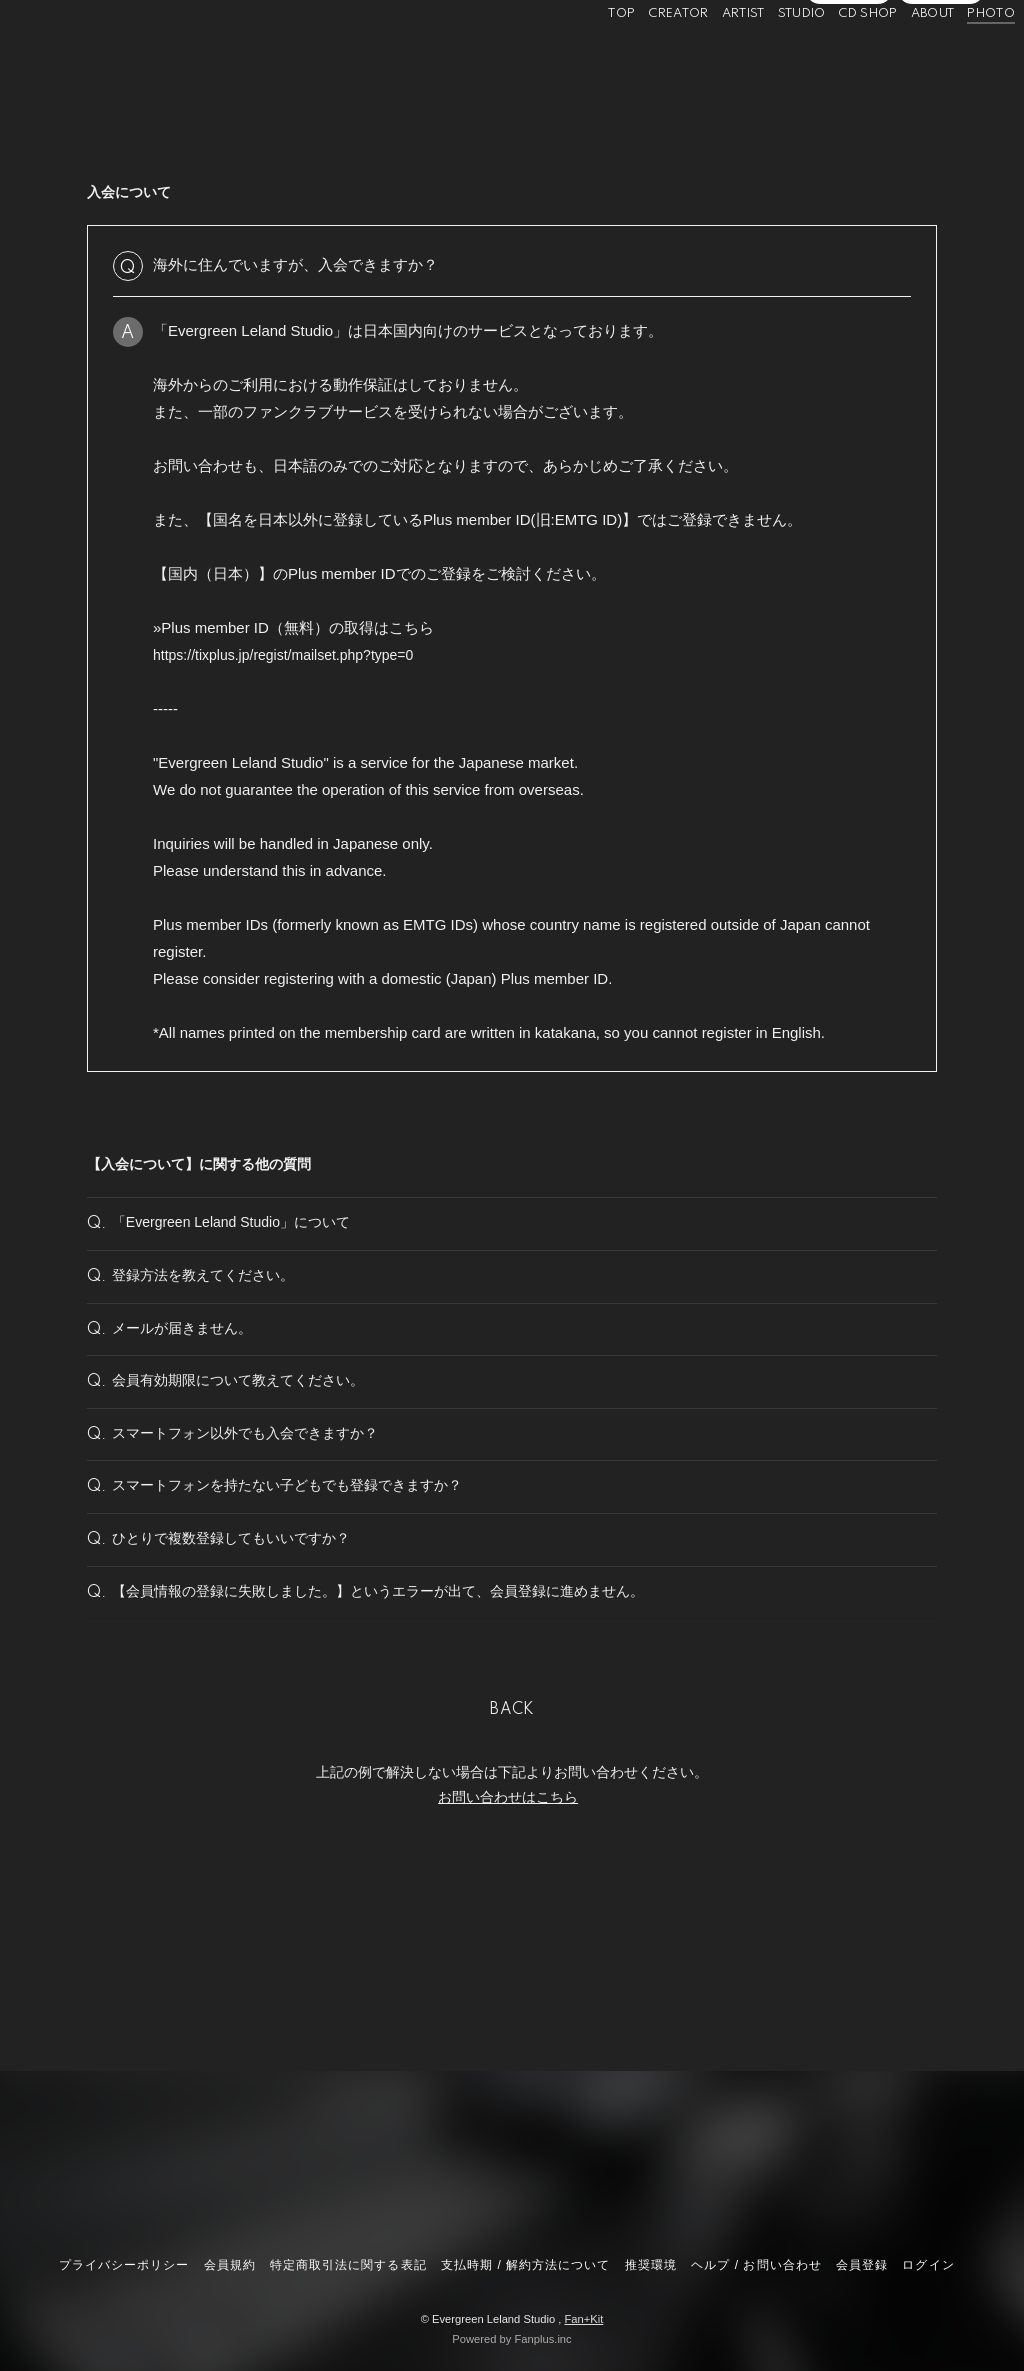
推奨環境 (651, 2265)
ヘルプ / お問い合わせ (756, 2265)
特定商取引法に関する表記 (348, 2265)
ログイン (941, 92)
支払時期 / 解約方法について (526, 2265)
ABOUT (902, 58)
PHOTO (961, 58)
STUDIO (771, 58)
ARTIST (712, 58)
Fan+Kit (583, 2319)
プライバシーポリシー (124, 2265)
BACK (512, 1870)
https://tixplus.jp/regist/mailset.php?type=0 (292, 654)
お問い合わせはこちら (508, 1957)
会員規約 (230, 2265)
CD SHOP (837, 58)
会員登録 (849, 92)
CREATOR (648, 58)
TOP (591, 58)
